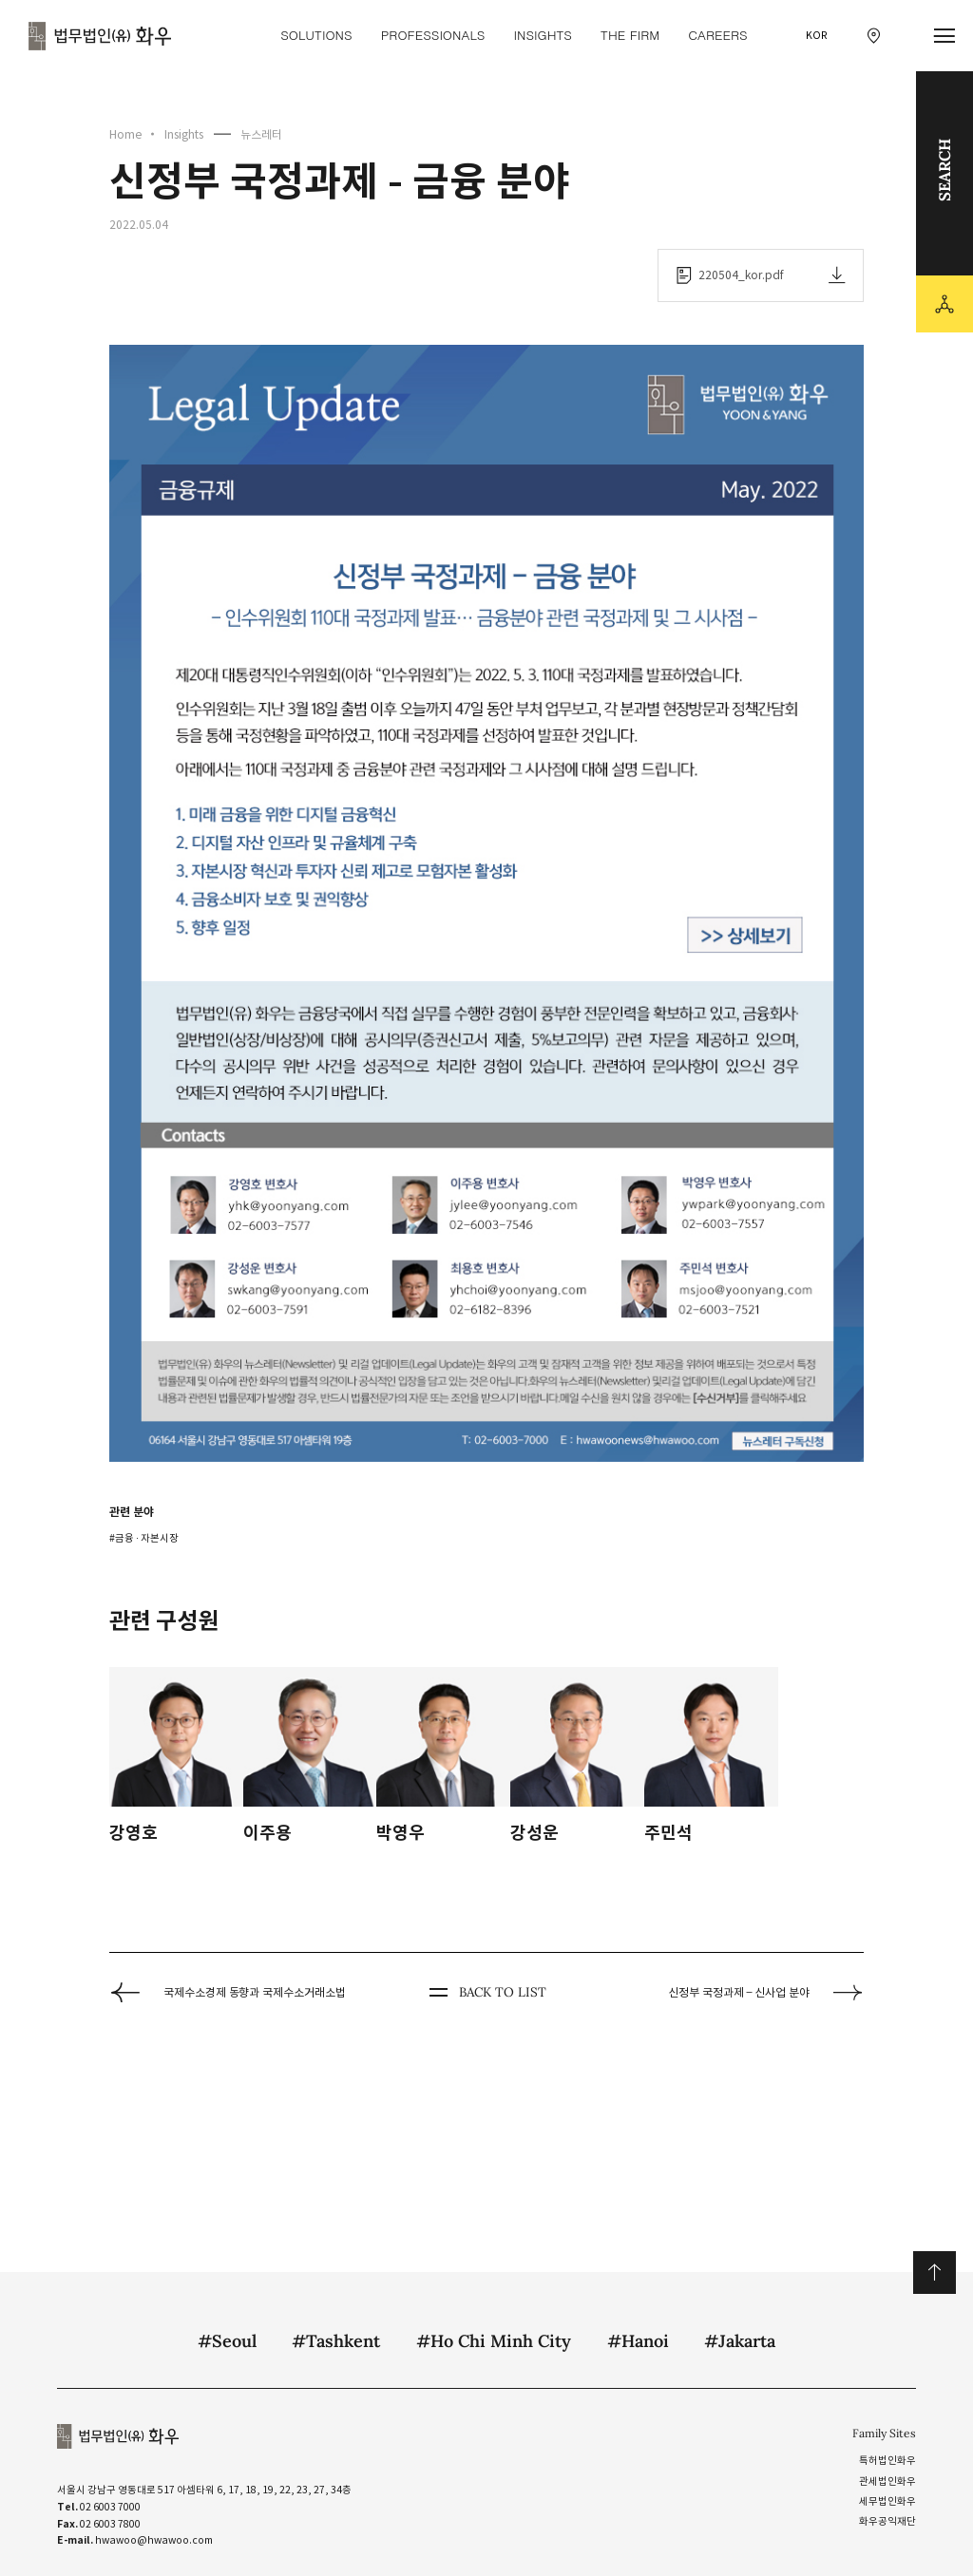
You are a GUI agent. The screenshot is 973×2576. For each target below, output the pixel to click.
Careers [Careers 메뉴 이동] (717, 35)
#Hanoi (638, 2341)
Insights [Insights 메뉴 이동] (542, 35)
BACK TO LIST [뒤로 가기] (486, 1992)
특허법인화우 (887, 2460)
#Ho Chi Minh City (493, 2341)
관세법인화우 (887, 2481)
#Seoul (227, 2341)
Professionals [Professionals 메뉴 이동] (433, 35)
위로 (934, 2272)
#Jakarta (739, 2341)
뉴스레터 (261, 134)
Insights (183, 134)
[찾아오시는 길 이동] (874, 36)
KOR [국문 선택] (817, 35)
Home (125, 134)
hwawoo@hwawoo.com (154, 2540)
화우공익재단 (887, 2521)
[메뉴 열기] (945, 36)
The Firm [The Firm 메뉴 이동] (630, 35)
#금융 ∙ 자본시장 (144, 1538)
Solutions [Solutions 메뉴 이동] (316, 35)
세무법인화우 (887, 2501)
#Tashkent (336, 2341)
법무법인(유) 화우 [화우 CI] (100, 36)
